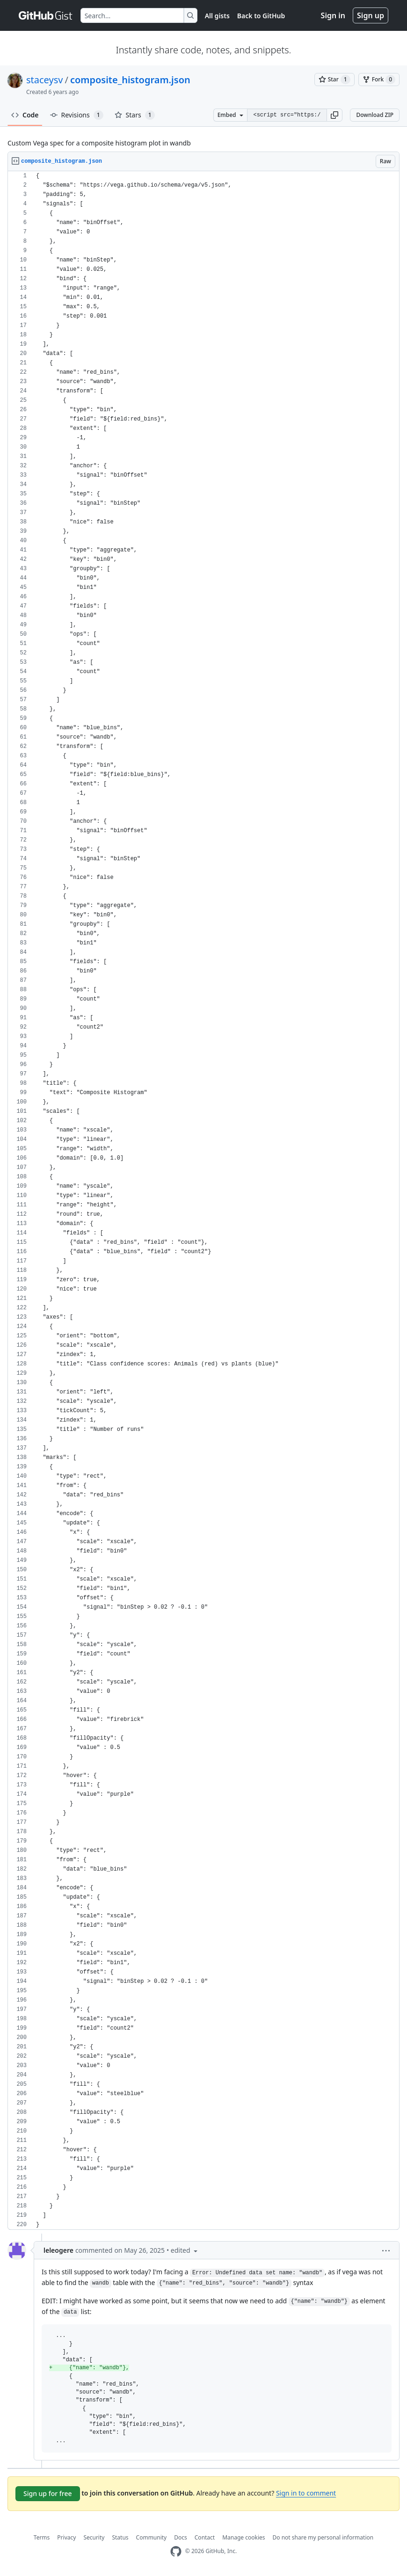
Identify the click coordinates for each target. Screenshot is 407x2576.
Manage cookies (243, 2537)
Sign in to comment (306, 2493)
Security (93, 2537)
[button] (334, 115)
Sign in (333, 15)
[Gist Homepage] (46, 15)
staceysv (44, 79)
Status (120, 2537)
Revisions (76, 115)
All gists (217, 15)
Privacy (66, 2537)
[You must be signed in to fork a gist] (379, 79)
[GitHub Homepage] (176, 2551)
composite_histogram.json (130, 79)
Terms (42, 2537)
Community (151, 2537)
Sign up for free (47, 2493)
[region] (203, 1200)
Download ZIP (374, 115)
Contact (205, 2537)
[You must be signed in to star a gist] (334, 79)
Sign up (370, 15)
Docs (180, 2537)
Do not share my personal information (323, 2537)
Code (25, 114)
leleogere (58, 2250)
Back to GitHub (261, 15)
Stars (135, 115)
